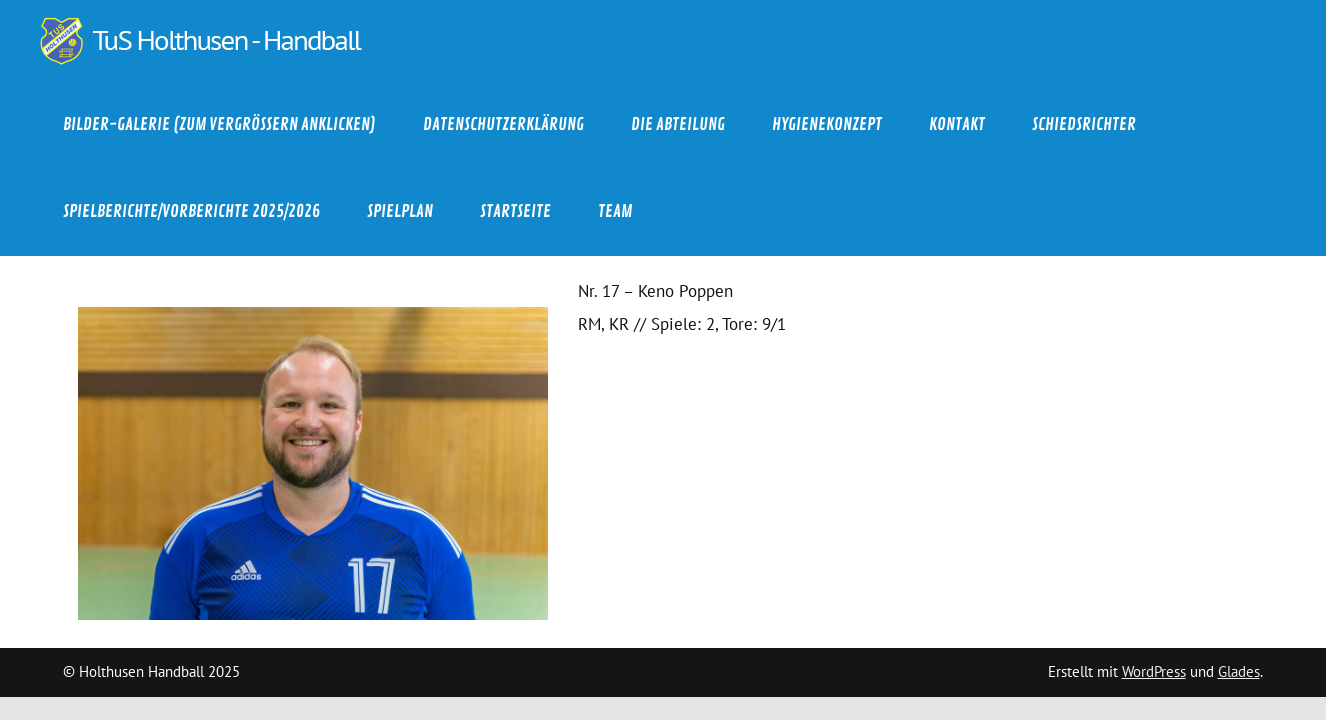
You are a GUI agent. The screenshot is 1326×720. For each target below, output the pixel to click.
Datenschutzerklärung (503, 124)
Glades (1239, 671)
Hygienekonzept (827, 124)
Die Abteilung (678, 124)
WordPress (1154, 671)
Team (615, 211)
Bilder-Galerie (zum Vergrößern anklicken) (219, 124)
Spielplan (400, 211)
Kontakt (957, 124)
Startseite (515, 211)
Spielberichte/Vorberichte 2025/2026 (191, 211)
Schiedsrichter (1084, 124)
